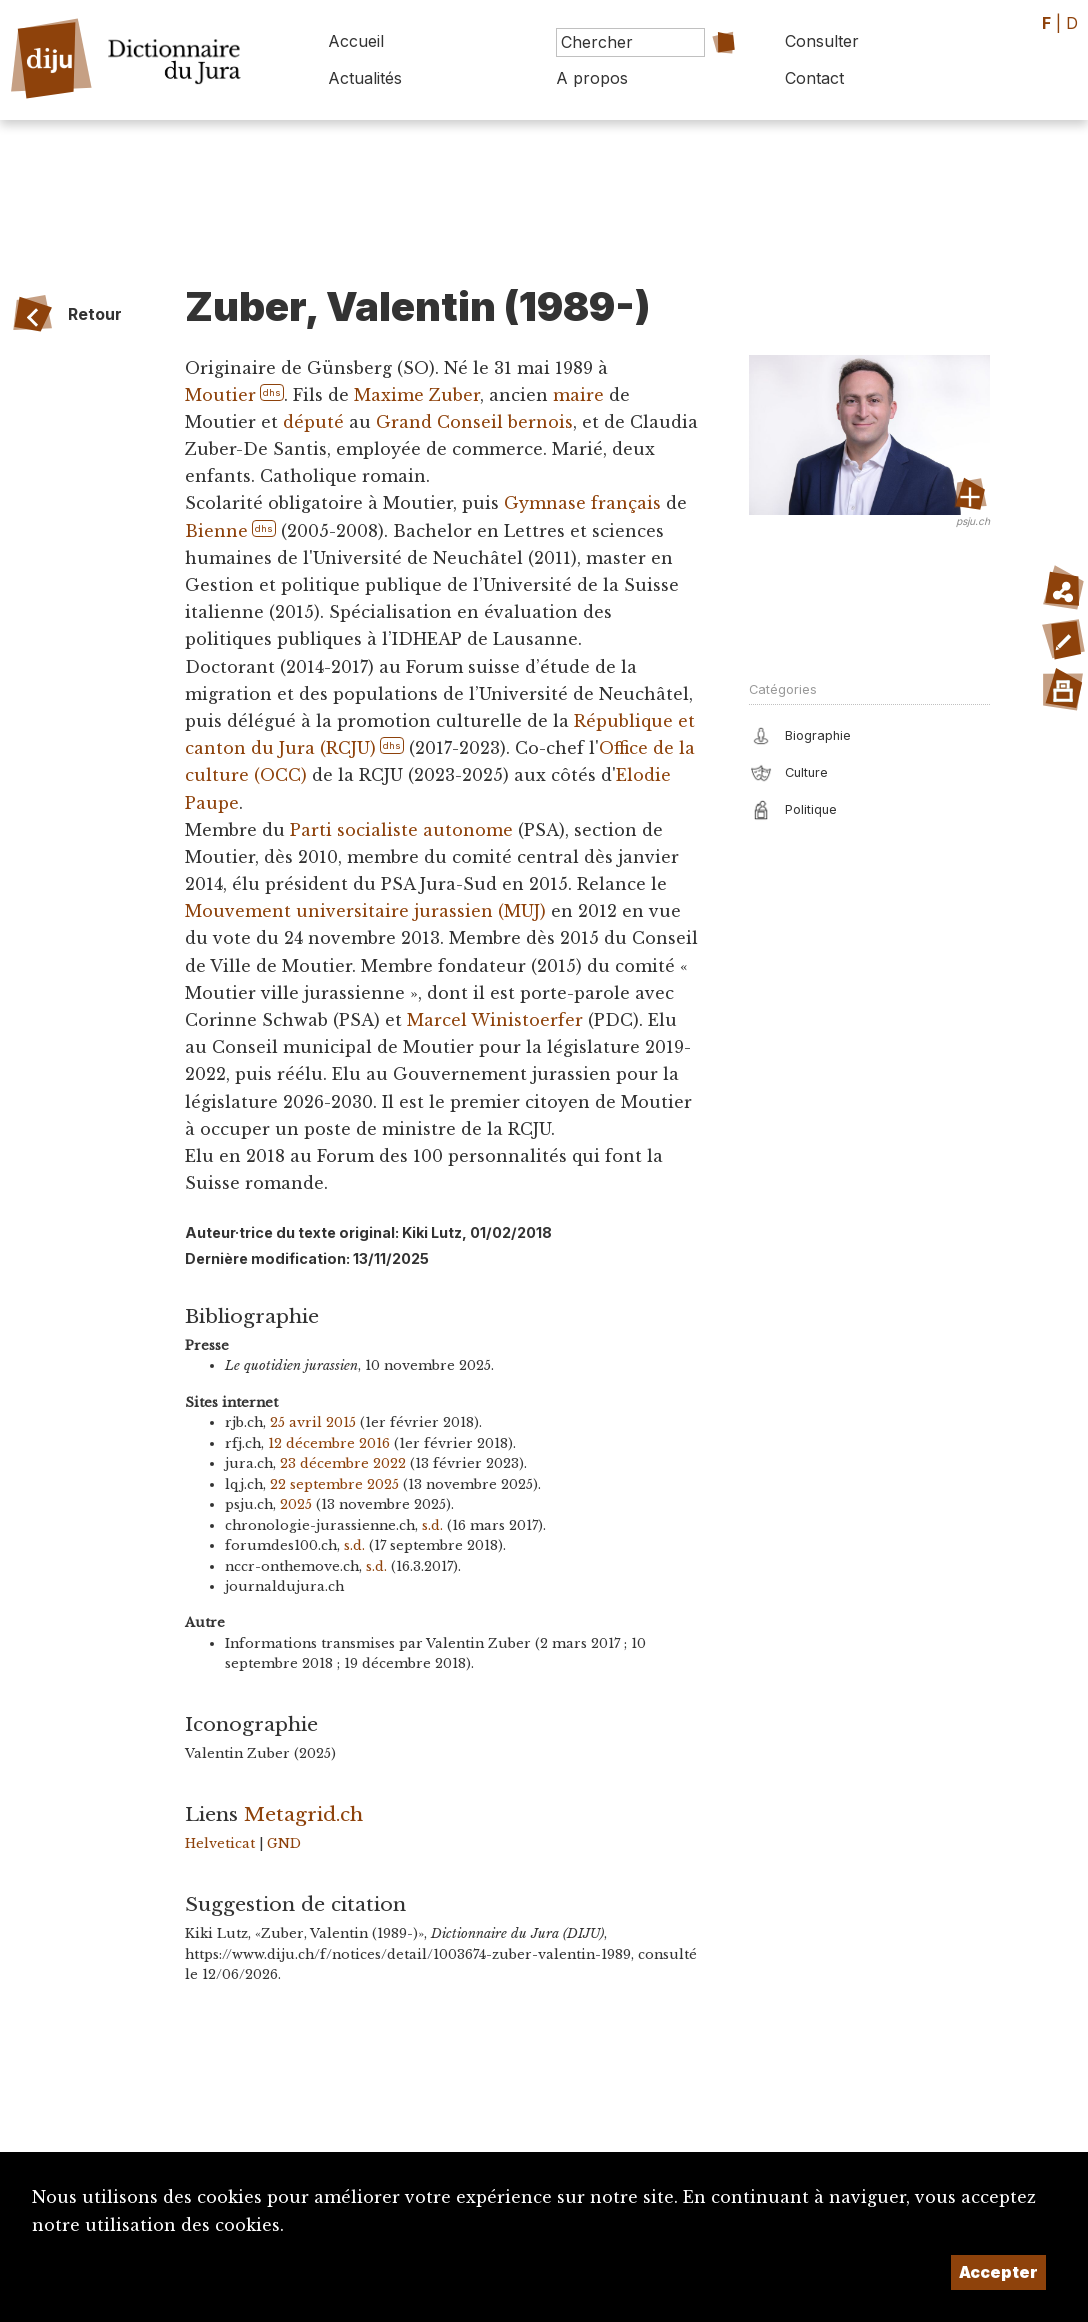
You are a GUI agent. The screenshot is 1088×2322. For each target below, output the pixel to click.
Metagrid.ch (303, 1814)
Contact (814, 78)
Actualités (365, 78)
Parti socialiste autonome (401, 830)
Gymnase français (582, 503)
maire (577, 395)
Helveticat (220, 1843)
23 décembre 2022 (343, 1463)
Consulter (822, 41)
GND (284, 1843)
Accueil (356, 41)
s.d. (432, 1525)
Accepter (998, 2272)
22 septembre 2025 (334, 1484)
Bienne (216, 531)
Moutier (220, 395)
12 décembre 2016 (329, 1443)
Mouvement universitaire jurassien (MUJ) (365, 911)
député (313, 422)
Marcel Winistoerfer (495, 1020)
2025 (296, 1504)
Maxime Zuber (416, 395)
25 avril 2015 (313, 1422)
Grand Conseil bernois (474, 422)
